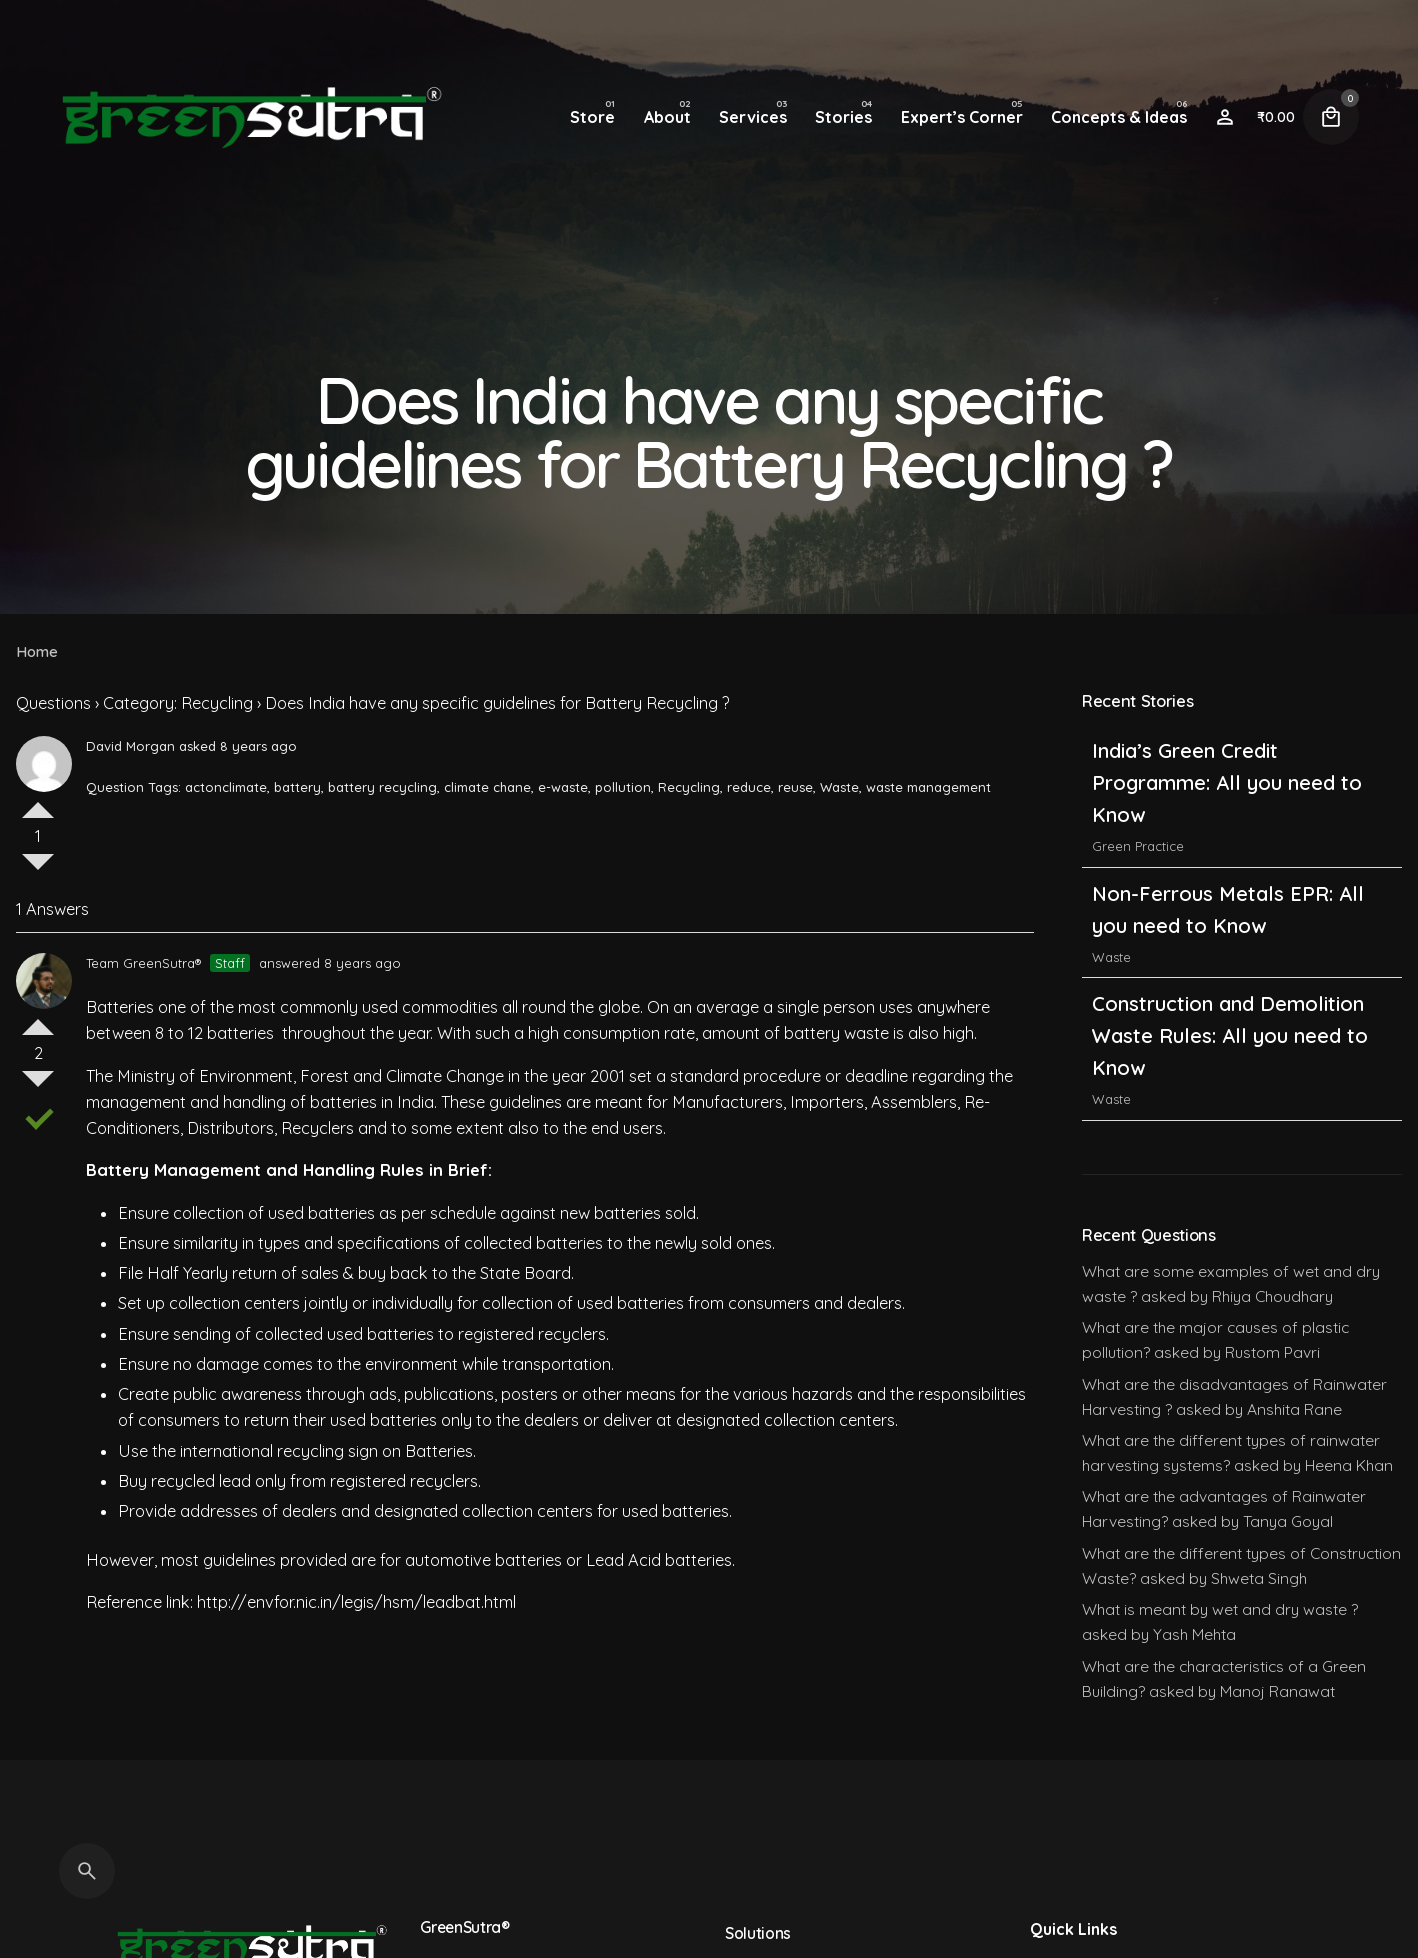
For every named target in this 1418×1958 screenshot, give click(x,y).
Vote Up (38, 802)
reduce (749, 787)
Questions (53, 703)
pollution (623, 787)
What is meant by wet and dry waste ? (1220, 1609)
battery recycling (382, 787)
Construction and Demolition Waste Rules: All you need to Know (1230, 1035)
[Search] (87, 1871)
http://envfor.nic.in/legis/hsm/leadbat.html (356, 1602)
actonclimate (226, 787)
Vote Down (38, 870)
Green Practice (1138, 846)
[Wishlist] (1225, 117)
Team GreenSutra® (143, 963)
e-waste (563, 787)
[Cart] (1331, 117)
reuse (795, 787)
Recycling (689, 787)
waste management (928, 787)
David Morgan (130, 746)
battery (297, 787)
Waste (839, 787)
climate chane (487, 787)
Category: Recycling (178, 703)
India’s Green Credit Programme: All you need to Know (1227, 782)
